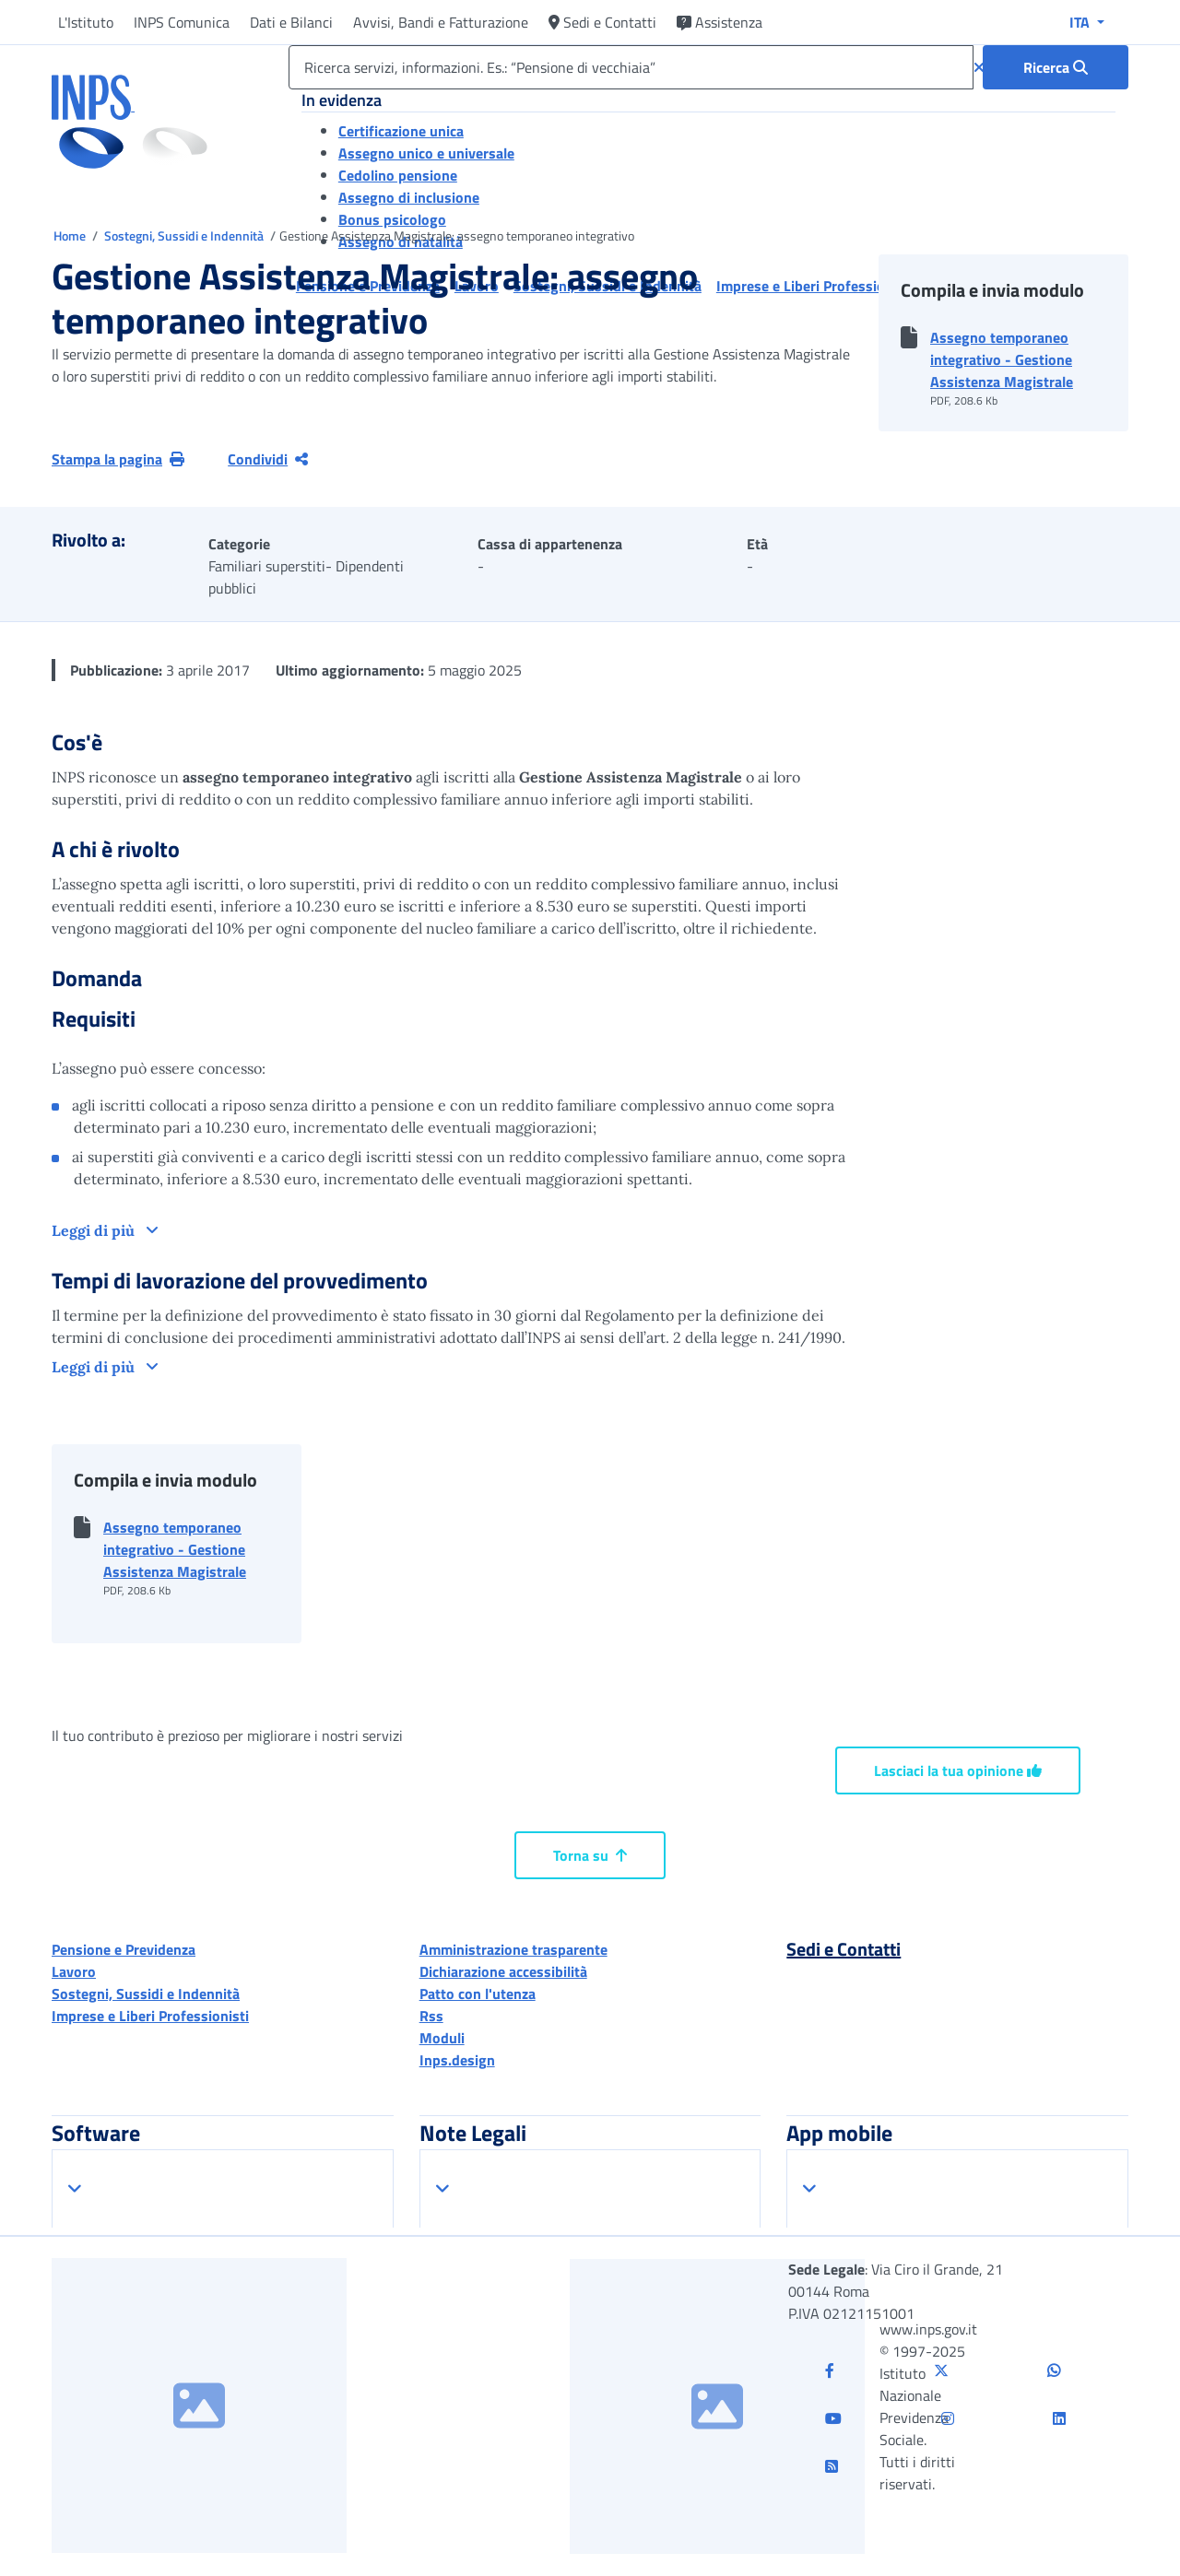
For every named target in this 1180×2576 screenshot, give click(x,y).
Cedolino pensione (397, 175)
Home (70, 235)
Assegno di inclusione (408, 197)
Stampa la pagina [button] (118, 459)
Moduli (442, 2038)
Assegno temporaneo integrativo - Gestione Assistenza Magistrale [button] (1001, 359)
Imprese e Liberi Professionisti (150, 2016)
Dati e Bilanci (291, 22)
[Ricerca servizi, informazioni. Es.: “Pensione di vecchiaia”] (631, 67)
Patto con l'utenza (477, 1993)
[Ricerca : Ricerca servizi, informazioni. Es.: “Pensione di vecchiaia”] (1055, 67)
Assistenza (719, 22)
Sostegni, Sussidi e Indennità (185, 235)
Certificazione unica (401, 131)
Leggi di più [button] (95, 1230)
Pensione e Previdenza (123, 1949)
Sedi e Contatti (602, 22)
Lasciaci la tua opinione (958, 1770)
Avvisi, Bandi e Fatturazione (440, 22)
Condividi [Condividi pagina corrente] (268, 459)
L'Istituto (85, 22)
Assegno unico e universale (426, 153)
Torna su (590, 1855)
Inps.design (457, 2060)
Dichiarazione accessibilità (503, 1971)
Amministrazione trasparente (513, 1949)
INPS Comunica (182, 22)
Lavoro (74, 1971)
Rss (431, 2016)
